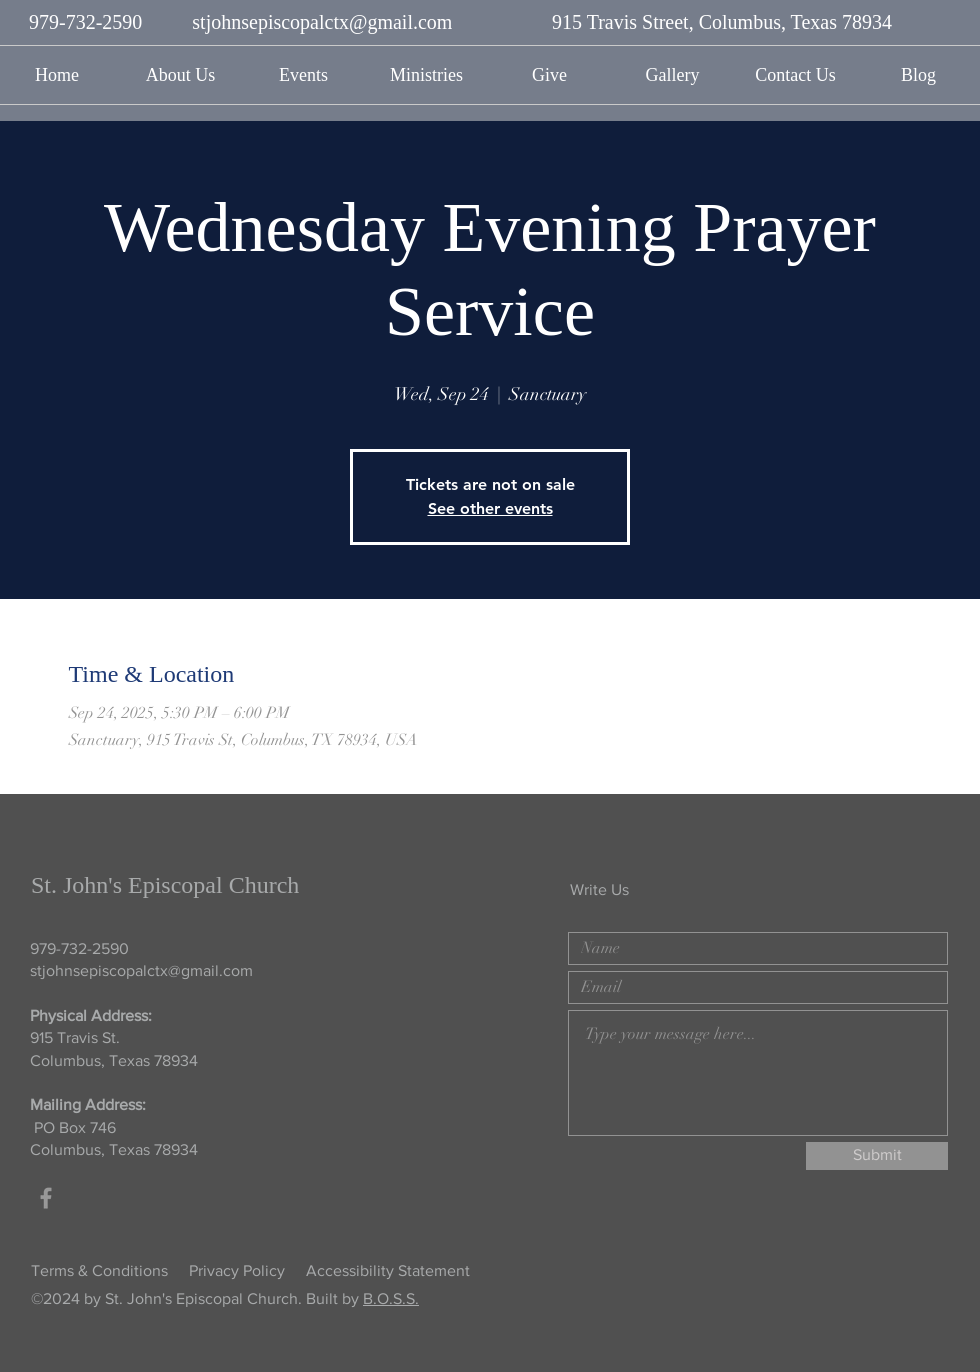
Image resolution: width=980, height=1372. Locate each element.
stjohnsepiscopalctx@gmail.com (322, 22)
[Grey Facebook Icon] (46, 1198)
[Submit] (877, 1156)
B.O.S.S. (391, 1298)
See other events (490, 508)
